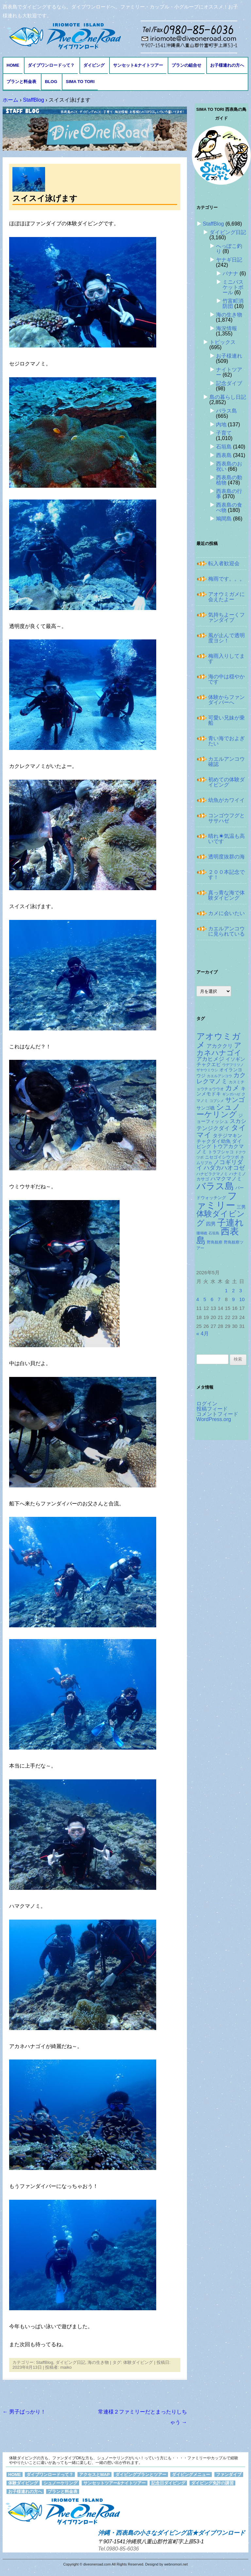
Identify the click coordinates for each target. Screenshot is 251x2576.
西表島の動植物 (229, 480)
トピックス (222, 342)
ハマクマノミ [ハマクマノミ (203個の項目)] (226, 1178)
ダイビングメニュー (191, 2474)
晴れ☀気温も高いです (226, 838)
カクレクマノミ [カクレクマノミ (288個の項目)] (221, 1078)
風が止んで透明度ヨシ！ (226, 638)
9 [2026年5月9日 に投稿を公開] (233, 1299)
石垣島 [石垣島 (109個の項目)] (214, 1233)
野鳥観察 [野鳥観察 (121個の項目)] (215, 1242)
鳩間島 (224, 518)
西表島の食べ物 (229, 507)
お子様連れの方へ (227, 65)
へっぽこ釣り (229, 248)
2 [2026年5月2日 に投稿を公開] (233, 1290)
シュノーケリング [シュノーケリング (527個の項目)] (218, 1111)
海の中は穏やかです (226, 679)
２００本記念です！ (226, 874)
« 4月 (202, 1333)
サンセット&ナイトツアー (138, 65)
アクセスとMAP (94, 2474)
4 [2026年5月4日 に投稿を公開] (197, 1299)
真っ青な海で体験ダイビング (226, 895)
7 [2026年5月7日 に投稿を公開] (219, 1299)
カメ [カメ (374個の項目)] (232, 1088)
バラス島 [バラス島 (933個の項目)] (215, 1186)
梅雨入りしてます (226, 658)
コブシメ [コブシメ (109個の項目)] (216, 1101)
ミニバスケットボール (233, 287)
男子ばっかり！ (24, 2412)
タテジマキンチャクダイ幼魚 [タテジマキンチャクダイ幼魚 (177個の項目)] (219, 1138)
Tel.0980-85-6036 (118, 2548)
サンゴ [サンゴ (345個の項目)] (235, 1099)
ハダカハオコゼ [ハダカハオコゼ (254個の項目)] (224, 1167)
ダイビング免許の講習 (212, 2483)
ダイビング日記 (70, 2362)
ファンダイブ (229, 2474)
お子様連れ (229, 356)
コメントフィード (217, 1414)
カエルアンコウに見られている (226, 931)
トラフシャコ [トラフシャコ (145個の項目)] (221, 1151)
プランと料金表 (21, 81)
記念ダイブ (229, 383)
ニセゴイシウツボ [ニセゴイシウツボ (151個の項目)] (222, 1157)
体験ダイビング (138, 2362)
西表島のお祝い (229, 466)
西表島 (224, 455)
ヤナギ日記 (229, 260)
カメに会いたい (226, 913)
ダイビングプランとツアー (140, 2474)
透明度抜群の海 (226, 856)
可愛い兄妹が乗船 (226, 720)
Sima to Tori (80, 81)
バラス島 (226, 411)
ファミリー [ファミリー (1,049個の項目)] (216, 1200)
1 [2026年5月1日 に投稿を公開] (226, 1290)
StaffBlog (44, 2362)
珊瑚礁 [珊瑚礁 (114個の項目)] (201, 1233)
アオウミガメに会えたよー (226, 596)
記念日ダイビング (168, 2483)
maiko (66, 2367)
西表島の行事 (229, 493)
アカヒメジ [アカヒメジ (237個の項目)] (210, 1059)
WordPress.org (213, 1419)
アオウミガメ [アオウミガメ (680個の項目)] (218, 1040)
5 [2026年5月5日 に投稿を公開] (204, 1299)
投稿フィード (212, 1409)
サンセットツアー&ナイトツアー (114, 2483)
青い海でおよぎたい (226, 741)
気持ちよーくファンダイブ (226, 617)
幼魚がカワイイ (226, 800)
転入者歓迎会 (224, 563)
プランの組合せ (186, 65)
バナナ (230, 273)
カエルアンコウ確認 (226, 761)
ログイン (206, 1403)
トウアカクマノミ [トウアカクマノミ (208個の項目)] (220, 1149)
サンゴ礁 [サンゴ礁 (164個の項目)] (205, 1107)
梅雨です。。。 (226, 579)
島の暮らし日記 (227, 397)
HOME (13, 65)
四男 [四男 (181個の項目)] (211, 1224)
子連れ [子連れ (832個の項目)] (230, 1222)
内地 (221, 424)
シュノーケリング (60, 2483)
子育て (224, 433)
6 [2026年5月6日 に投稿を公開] (211, 1299)
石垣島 (224, 446)
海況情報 (226, 328)
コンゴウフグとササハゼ (226, 818)
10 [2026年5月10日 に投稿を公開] (242, 1299)
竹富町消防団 (233, 303)
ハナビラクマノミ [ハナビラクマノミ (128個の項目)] (212, 1174)
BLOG (51, 81)
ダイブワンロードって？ (51, 65)
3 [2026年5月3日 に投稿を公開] (240, 1290)
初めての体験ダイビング (226, 782)
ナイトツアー (229, 372)
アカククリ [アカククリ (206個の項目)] (220, 1046)
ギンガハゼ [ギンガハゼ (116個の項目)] (231, 1094)
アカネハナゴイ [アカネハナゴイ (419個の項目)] (219, 1049)
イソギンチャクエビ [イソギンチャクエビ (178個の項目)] (220, 1062)
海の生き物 (98, 2362)
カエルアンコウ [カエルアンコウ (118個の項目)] (219, 1076)
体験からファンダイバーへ (226, 699)
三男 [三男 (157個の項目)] (241, 1207)
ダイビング (94, 65)
